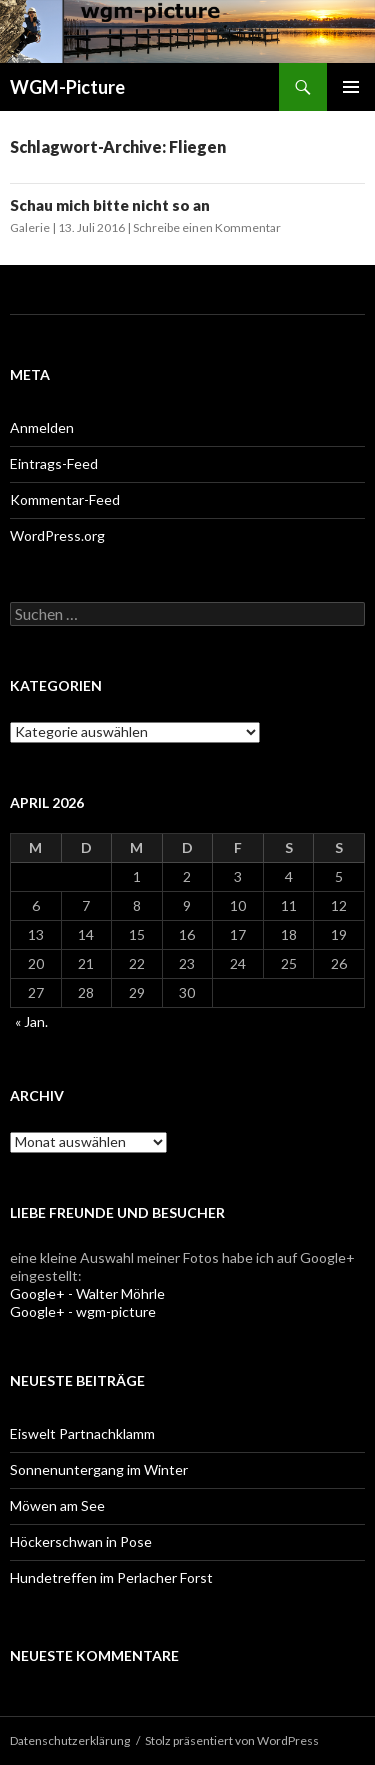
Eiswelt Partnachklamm (82, 1433)
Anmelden (42, 427)
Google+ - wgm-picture (83, 1311)
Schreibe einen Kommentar (207, 227)
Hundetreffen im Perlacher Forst (111, 1577)
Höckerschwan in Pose (81, 1541)
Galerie (30, 227)
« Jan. (31, 1021)
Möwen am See (57, 1505)
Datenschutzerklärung (70, 1740)
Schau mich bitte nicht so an (110, 205)
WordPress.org (57, 535)
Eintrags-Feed (54, 463)
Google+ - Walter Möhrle (87, 1293)
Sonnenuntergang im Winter (99, 1469)
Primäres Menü (351, 87)
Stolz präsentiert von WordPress (232, 1740)
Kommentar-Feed (65, 499)
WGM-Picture (67, 87)
